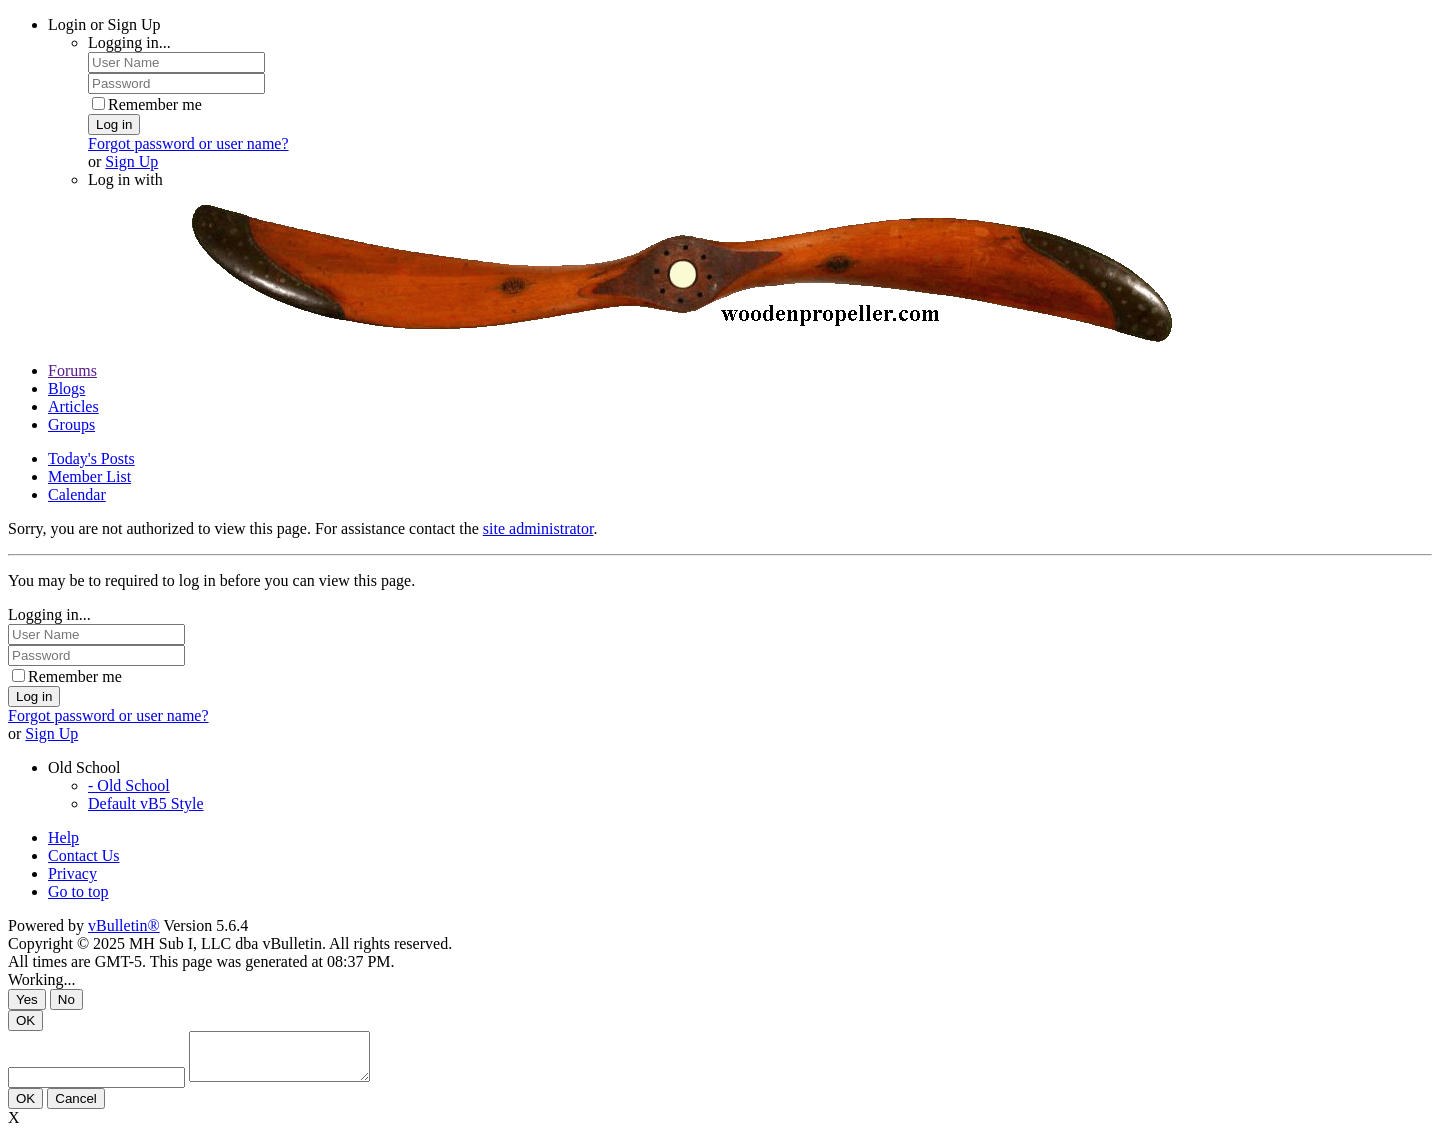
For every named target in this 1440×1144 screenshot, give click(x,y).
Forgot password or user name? (188, 143)
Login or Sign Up (104, 24)
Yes (27, 999)
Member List (89, 476)
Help (63, 837)
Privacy (72, 873)
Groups (71, 424)
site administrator (538, 528)
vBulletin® (124, 925)
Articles (73, 406)
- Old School (129, 785)
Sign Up (131, 161)
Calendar (77, 494)
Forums (72, 370)
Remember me (147, 104)
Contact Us (84, 855)
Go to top (78, 891)
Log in (114, 124)
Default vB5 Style (146, 803)
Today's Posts (91, 458)
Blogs (66, 388)
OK (25, 1020)
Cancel (76, 1107)
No (66, 999)
